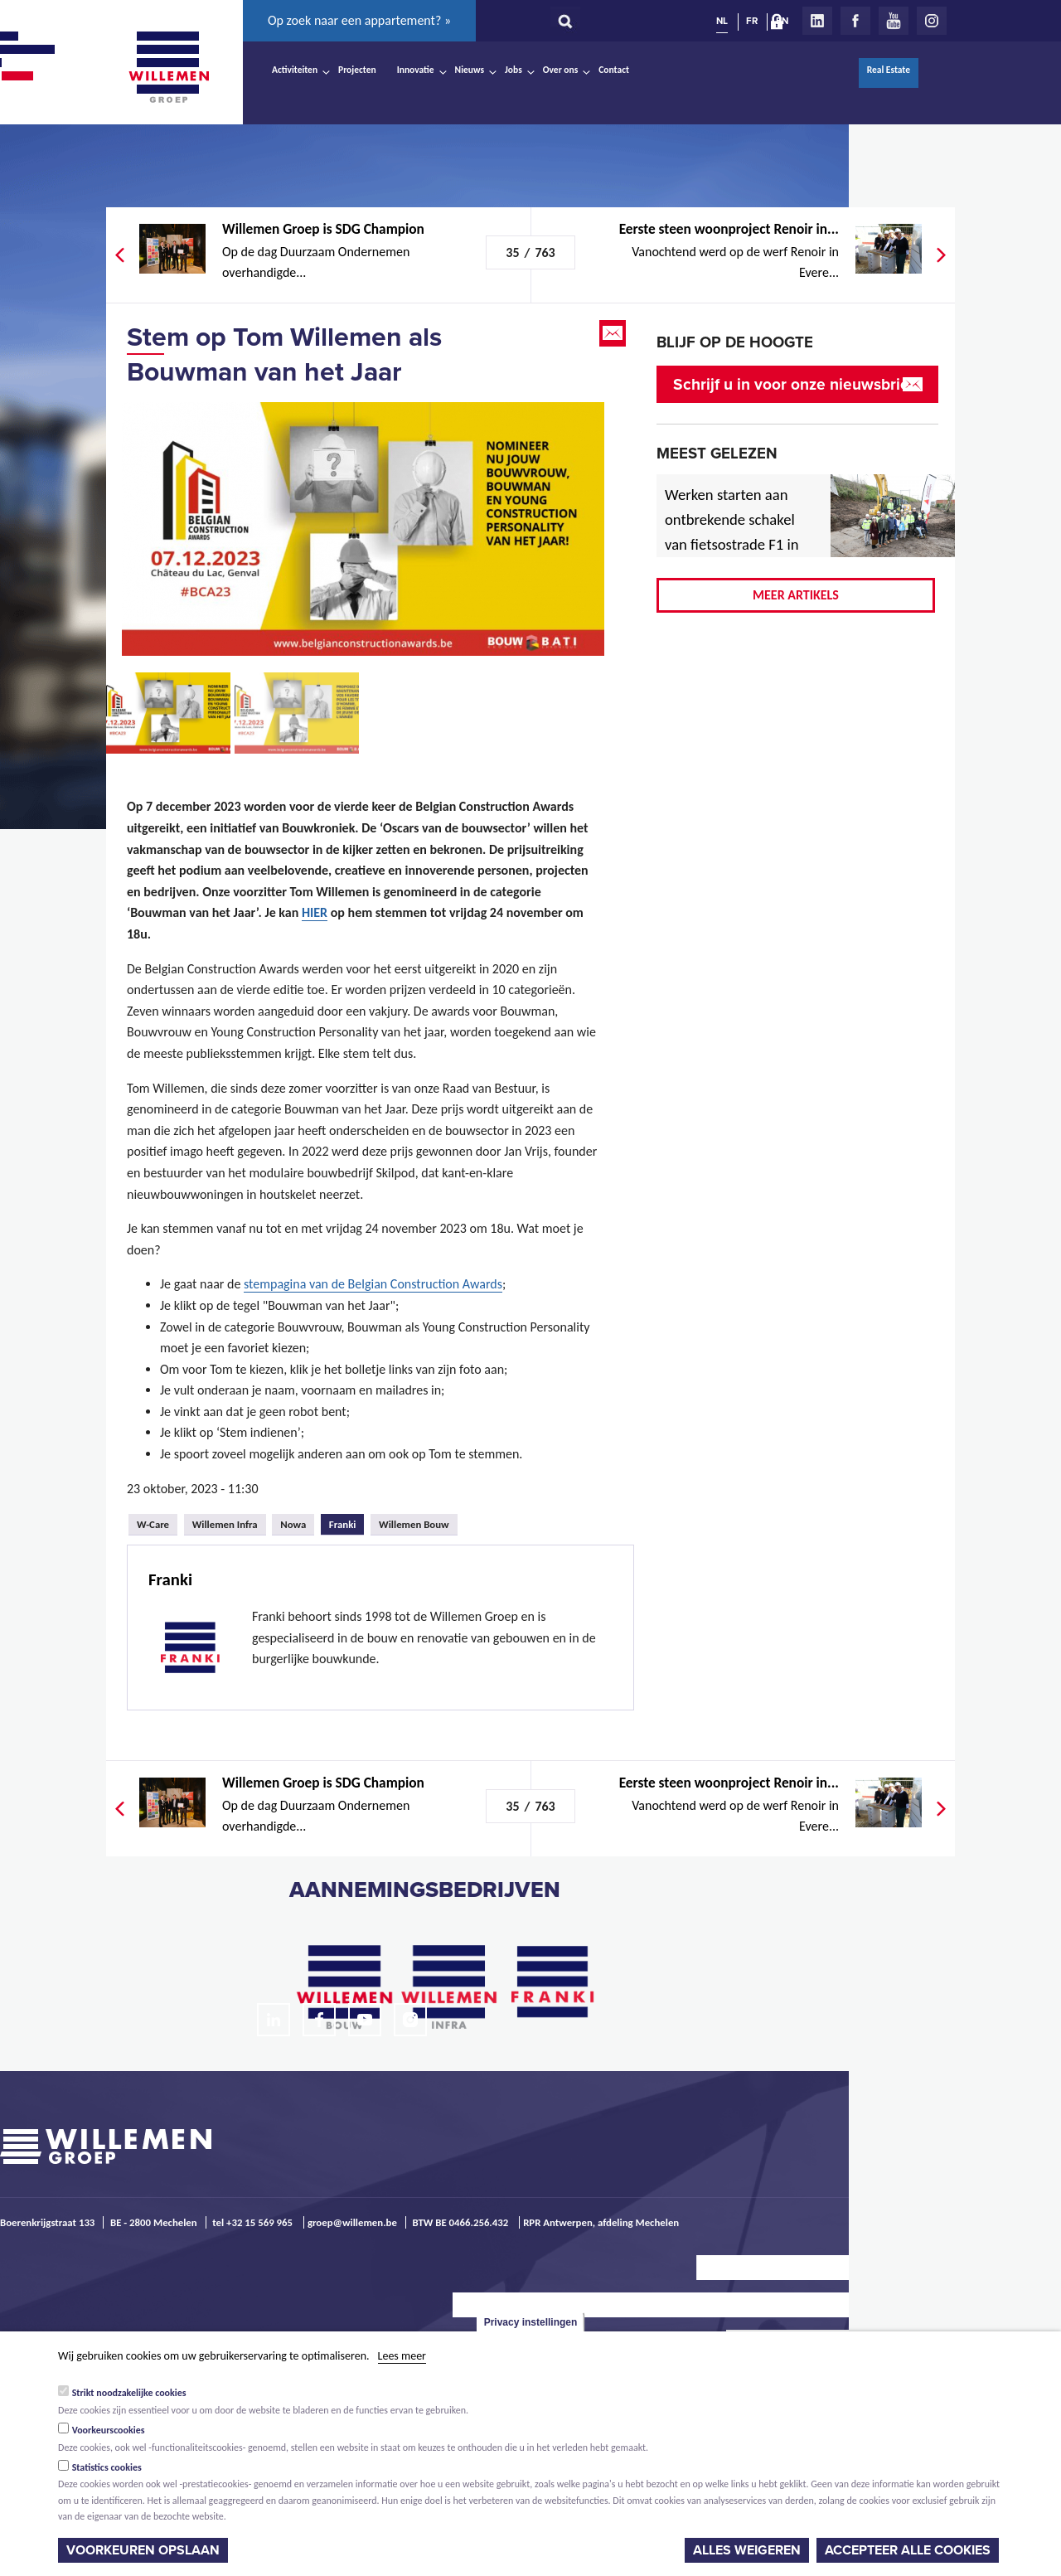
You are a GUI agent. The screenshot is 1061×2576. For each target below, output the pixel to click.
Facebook (855, 21)
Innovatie (415, 69)
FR (752, 21)
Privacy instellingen (531, 2322)
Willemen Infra (225, 1524)
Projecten (357, 69)
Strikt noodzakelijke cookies (129, 2393)
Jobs (513, 69)
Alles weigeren (747, 2550)
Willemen (168, 67)
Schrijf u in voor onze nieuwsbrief (793, 384)
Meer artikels (796, 595)
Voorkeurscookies (108, 2430)
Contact (613, 69)
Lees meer (402, 2356)
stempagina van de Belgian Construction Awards (373, 1284)
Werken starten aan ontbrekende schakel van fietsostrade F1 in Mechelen (732, 532)
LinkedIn (817, 21)
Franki (347, 1522)
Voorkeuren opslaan (143, 2550)
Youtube (893, 21)
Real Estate (888, 69)
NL (722, 21)
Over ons (561, 69)
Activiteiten (294, 69)
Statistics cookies (107, 2467)
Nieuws (469, 69)
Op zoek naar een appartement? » (359, 20)
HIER (314, 912)
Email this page (614, 333)
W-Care (153, 1524)
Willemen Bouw (414, 1524)
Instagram (932, 21)
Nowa (293, 1524)
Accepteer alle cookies (908, 2550)
